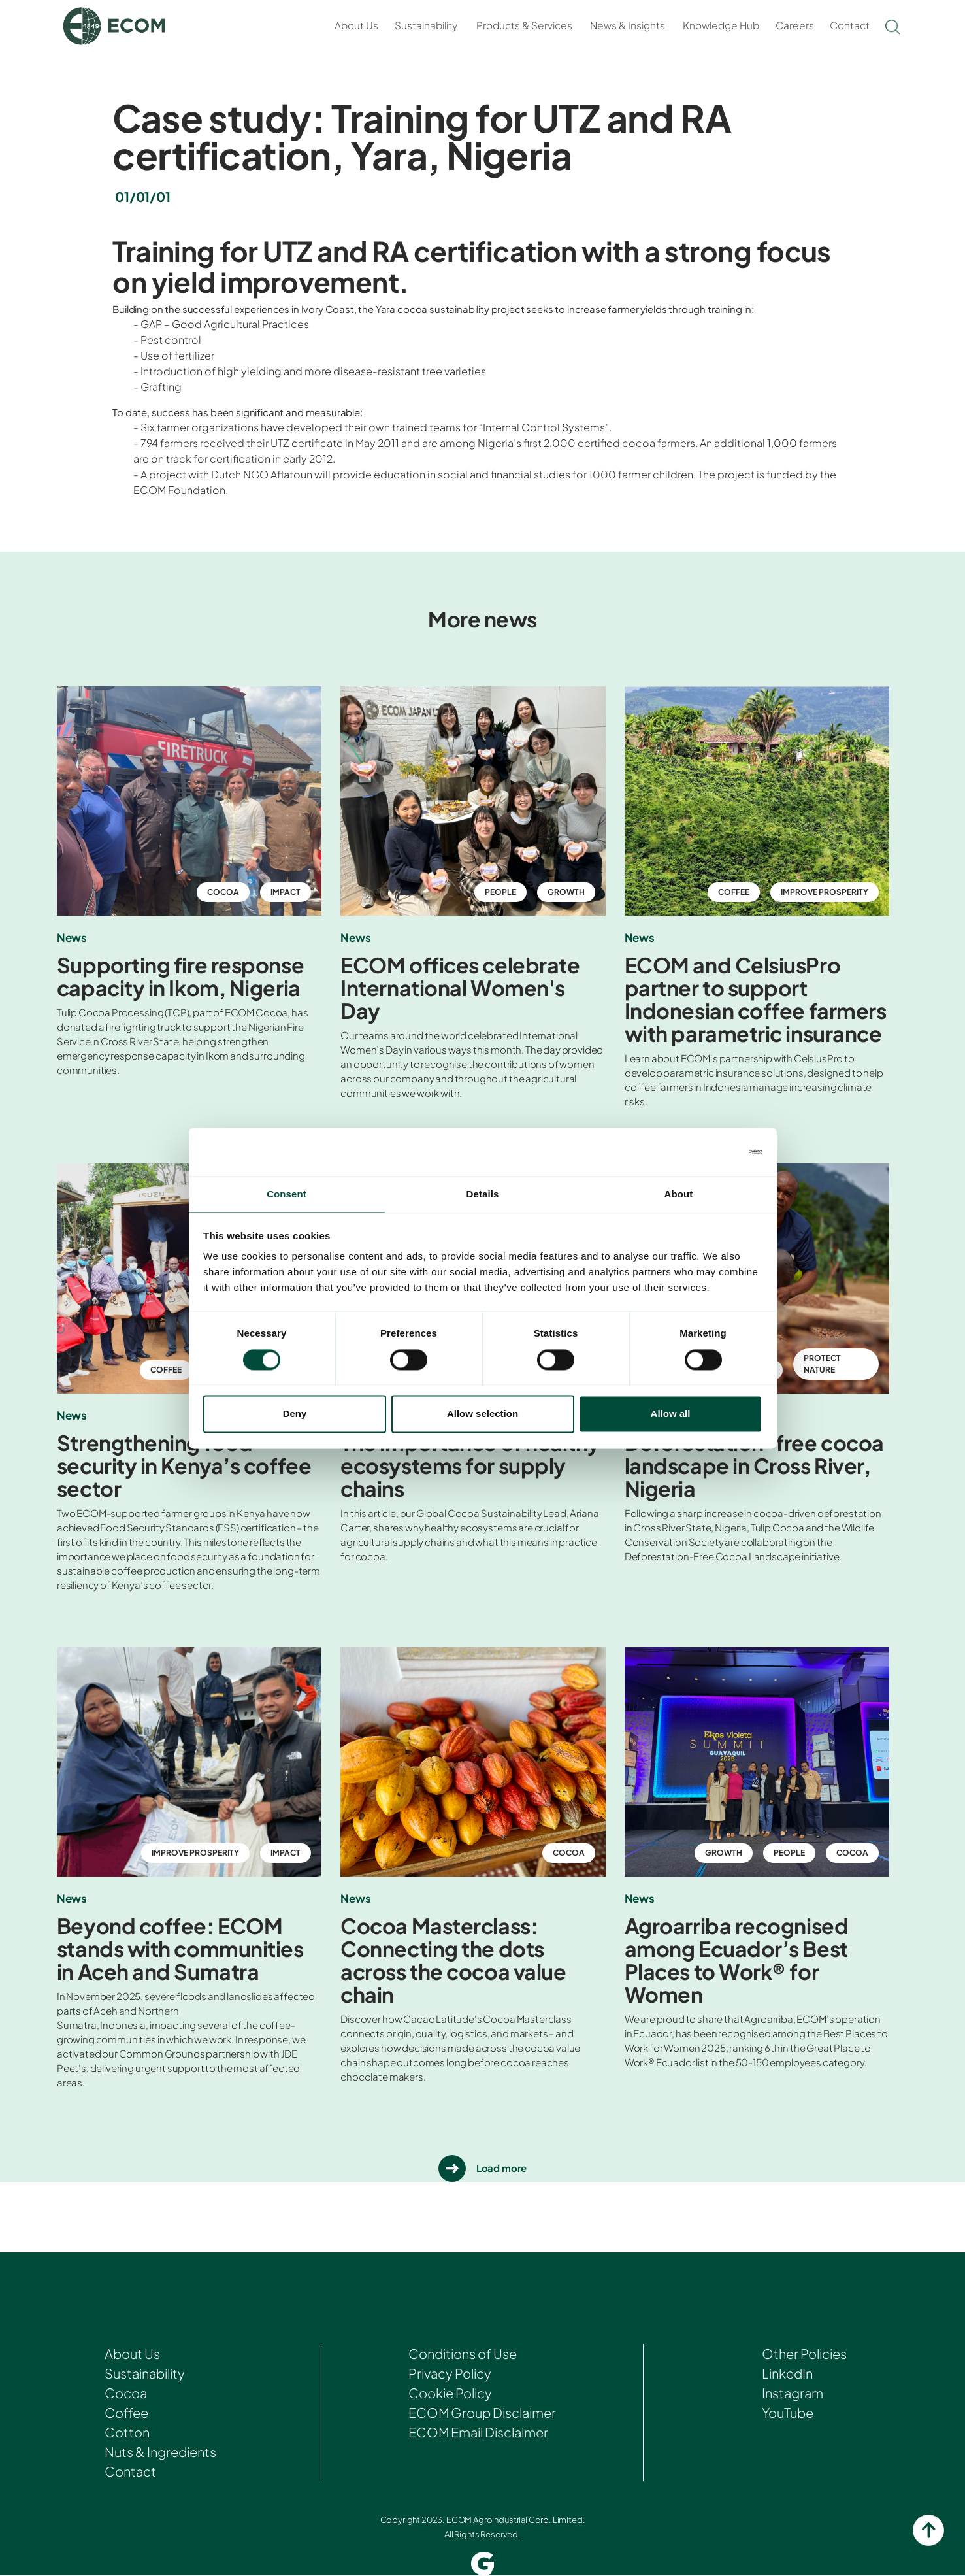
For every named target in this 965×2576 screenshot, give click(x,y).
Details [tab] (482, 1193)
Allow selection (482, 1414)
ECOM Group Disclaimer (482, 2413)
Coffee (126, 2413)
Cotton (127, 2433)
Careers (795, 25)
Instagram (791, 2394)
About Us (356, 25)
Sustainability (426, 25)
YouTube (786, 2413)
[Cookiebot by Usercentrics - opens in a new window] (704, 1151)
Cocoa (126, 2394)
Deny (295, 1414)
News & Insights (627, 25)
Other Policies (804, 2355)
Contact (850, 25)
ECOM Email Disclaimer (479, 2433)
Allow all (671, 1414)
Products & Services (524, 25)
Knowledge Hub (721, 25)
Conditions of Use (462, 2355)
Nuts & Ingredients (161, 2453)
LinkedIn (786, 2374)
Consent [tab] (286, 1193)
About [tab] (678, 1193)
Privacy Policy (449, 2374)
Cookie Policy (450, 2394)
